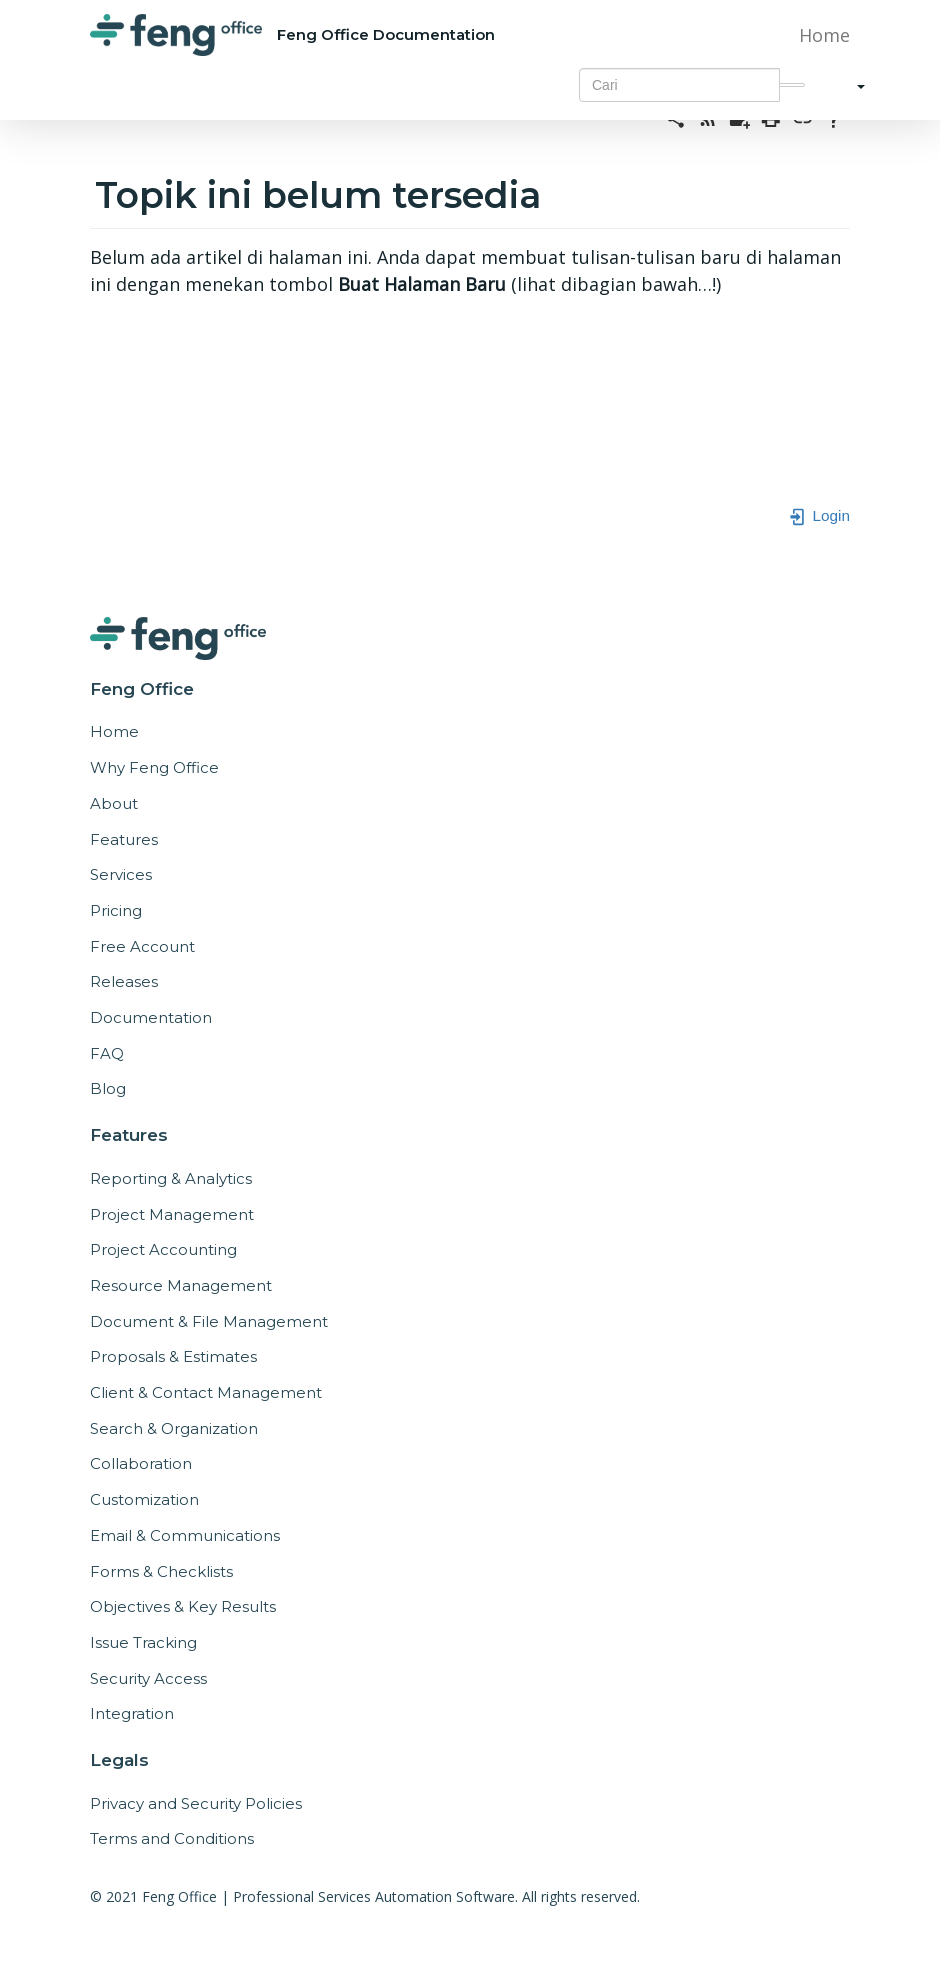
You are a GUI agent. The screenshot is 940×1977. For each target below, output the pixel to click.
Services (121, 874)
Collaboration (141, 1463)
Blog (108, 1088)
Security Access (148, 1678)
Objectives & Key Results (183, 1606)
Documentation (151, 1017)
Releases (124, 981)
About (114, 803)
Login (819, 515)
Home (824, 35)
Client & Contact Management (206, 1392)
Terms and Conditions (172, 1838)
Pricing (116, 910)
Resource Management (181, 1285)
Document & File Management (209, 1321)
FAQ (107, 1053)
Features (124, 839)
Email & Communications (185, 1535)
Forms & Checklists (161, 1571)
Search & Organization (174, 1428)
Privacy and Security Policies (196, 1803)
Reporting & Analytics (171, 1178)
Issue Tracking (143, 1642)
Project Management (172, 1214)
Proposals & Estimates (173, 1356)
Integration (132, 1713)
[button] (852, 85)
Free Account (142, 946)
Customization (144, 1499)
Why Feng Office (154, 767)
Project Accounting (163, 1249)
